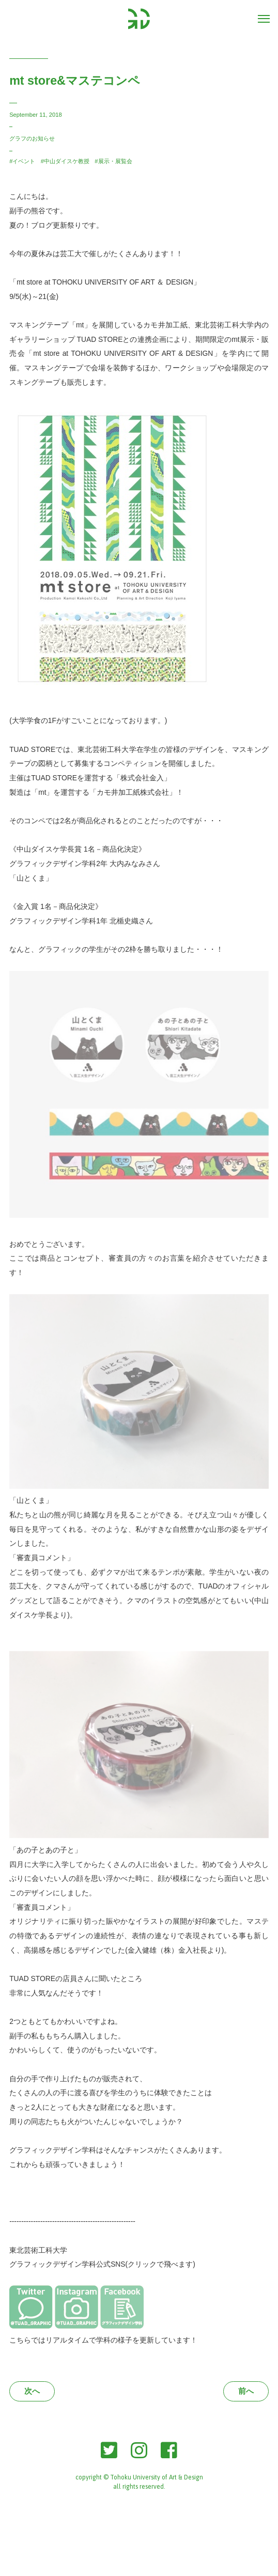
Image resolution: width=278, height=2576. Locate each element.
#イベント (22, 161)
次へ (32, 2391)
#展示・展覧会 (113, 161)
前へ (246, 2391)
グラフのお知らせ (32, 138)
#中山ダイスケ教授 (65, 161)
